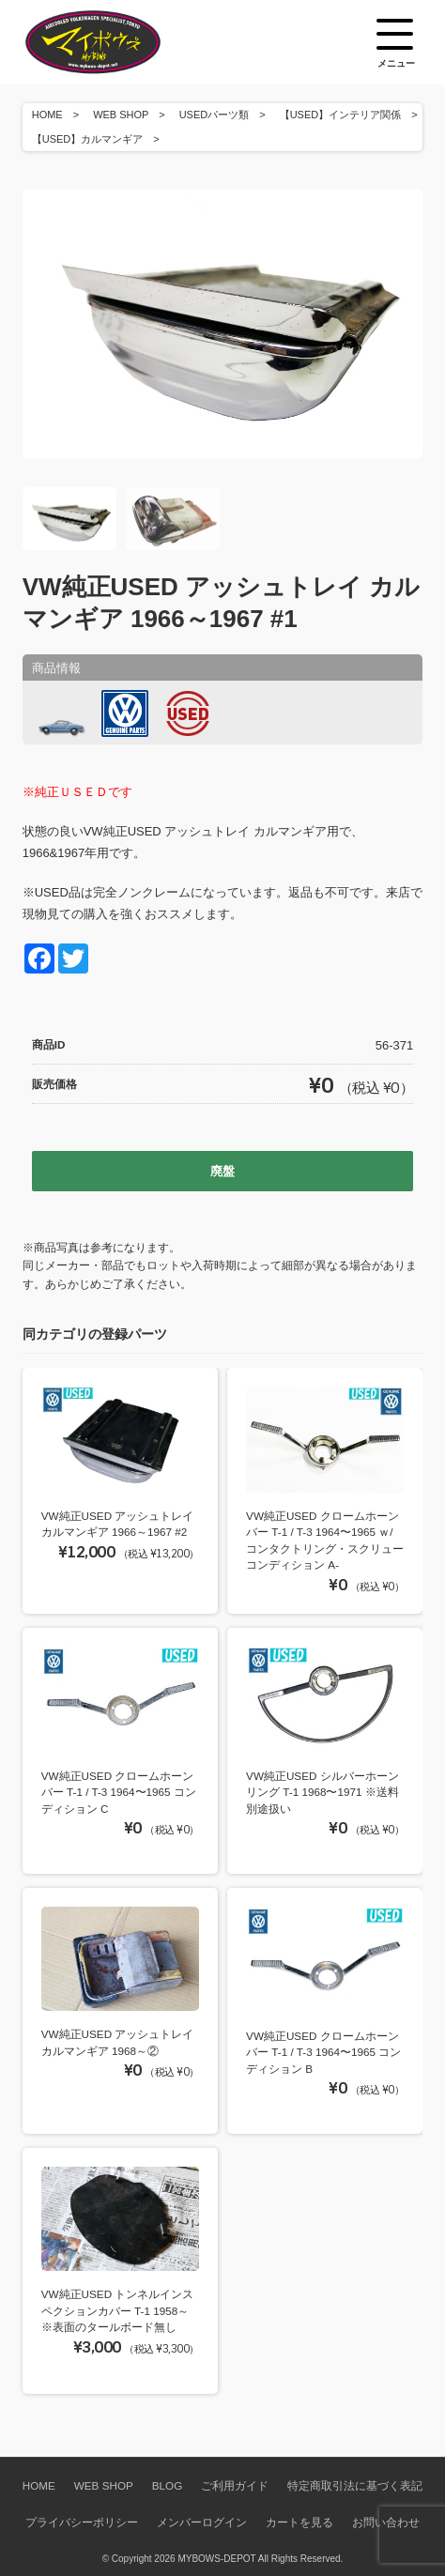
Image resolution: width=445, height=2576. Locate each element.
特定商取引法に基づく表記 (354, 2485)
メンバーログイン (202, 2522)
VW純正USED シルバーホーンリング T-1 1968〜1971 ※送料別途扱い (322, 1792)
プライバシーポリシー (81, 2522)
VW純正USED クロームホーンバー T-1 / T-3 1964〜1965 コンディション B (323, 2052)
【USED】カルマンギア (88, 139)
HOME (47, 114)
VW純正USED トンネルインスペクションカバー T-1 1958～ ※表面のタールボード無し (117, 2310)
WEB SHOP (120, 114)
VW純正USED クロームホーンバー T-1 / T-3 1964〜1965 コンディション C (118, 1792)
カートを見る (299, 2522)
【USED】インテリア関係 (341, 114)
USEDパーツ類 (214, 114)
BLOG (167, 2485)
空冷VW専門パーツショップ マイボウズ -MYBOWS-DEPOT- (116, 42)
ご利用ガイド (235, 2485)
